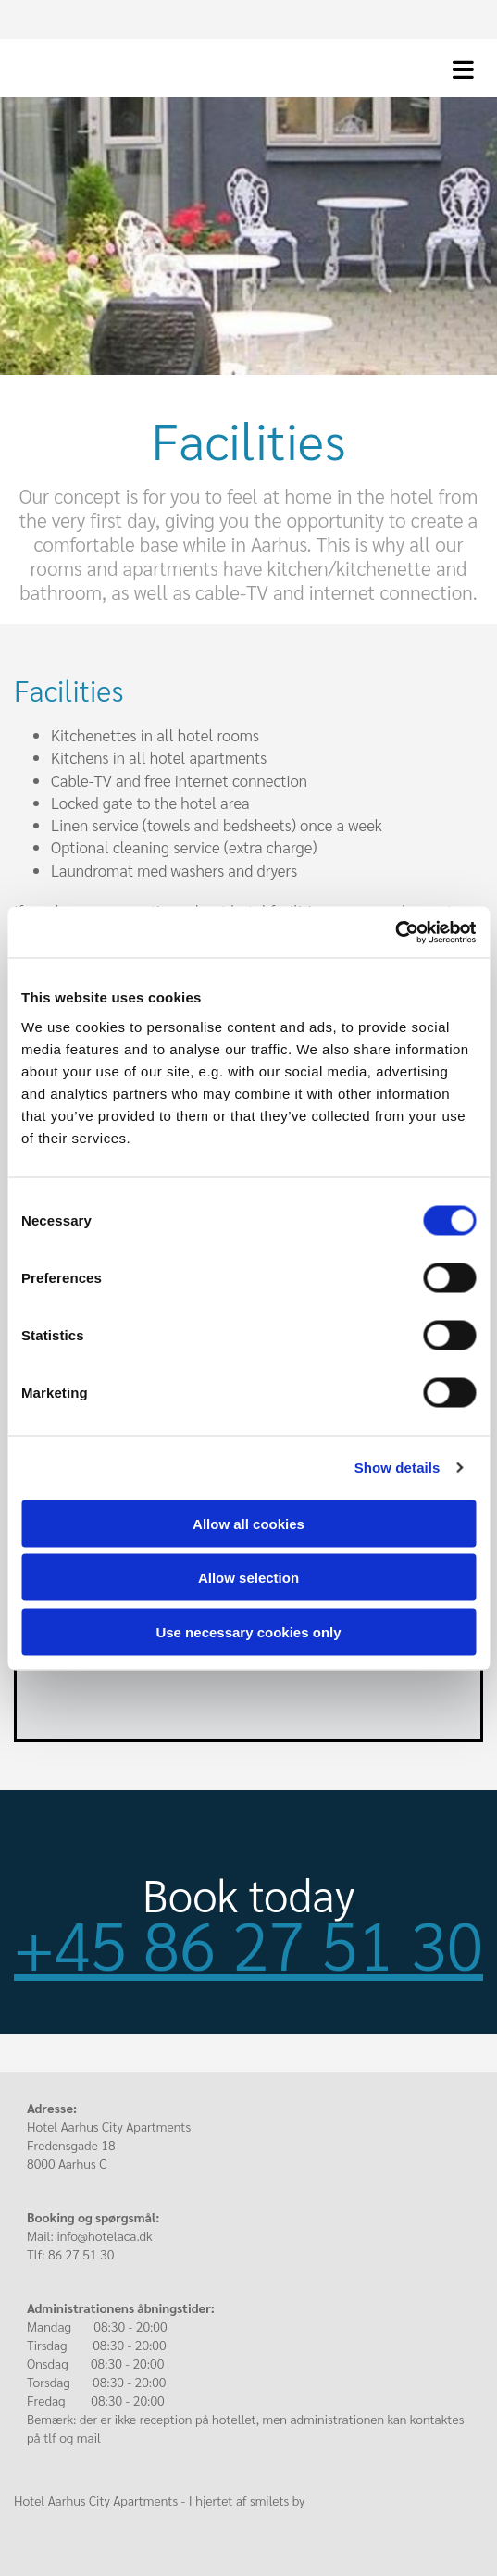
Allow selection (248, 1578)
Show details (397, 1467)
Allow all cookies (248, 1523)
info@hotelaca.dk (104, 2235)
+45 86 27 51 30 (248, 1942)
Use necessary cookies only (248, 1631)
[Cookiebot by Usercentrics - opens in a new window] (395, 932)
